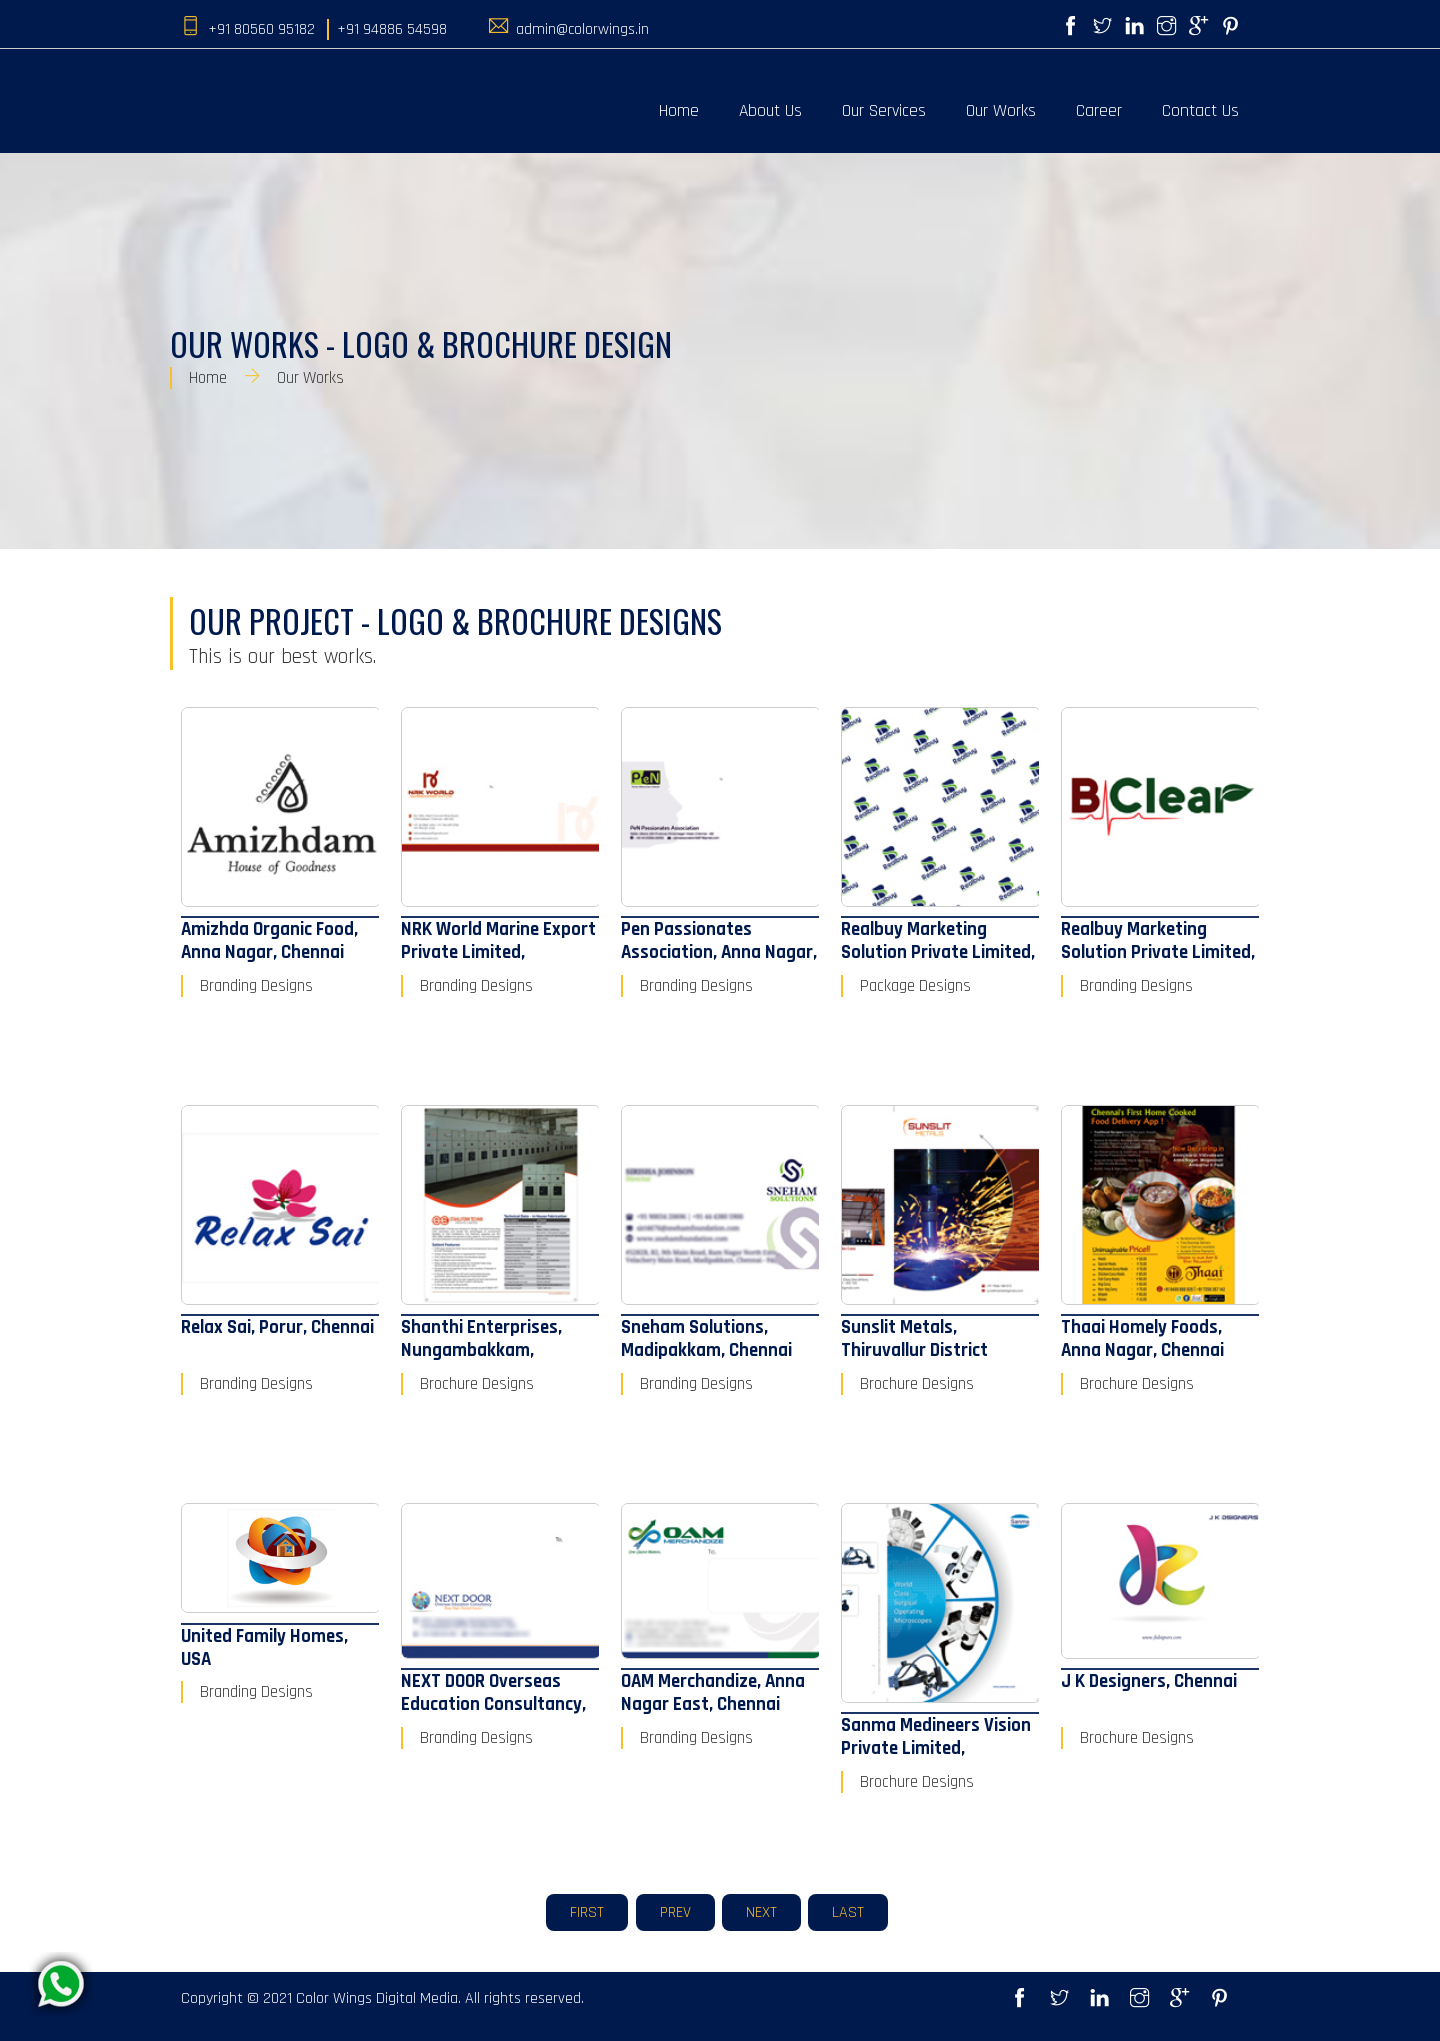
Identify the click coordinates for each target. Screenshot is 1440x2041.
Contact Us (1200, 111)
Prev (675, 1912)
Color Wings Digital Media (377, 1998)
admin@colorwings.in (582, 29)
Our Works (1001, 111)
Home (679, 111)
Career (1099, 111)
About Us (770, 111)
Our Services (884, 111)
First (587, 1912)
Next (761, 1912)
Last (848, 1912)
